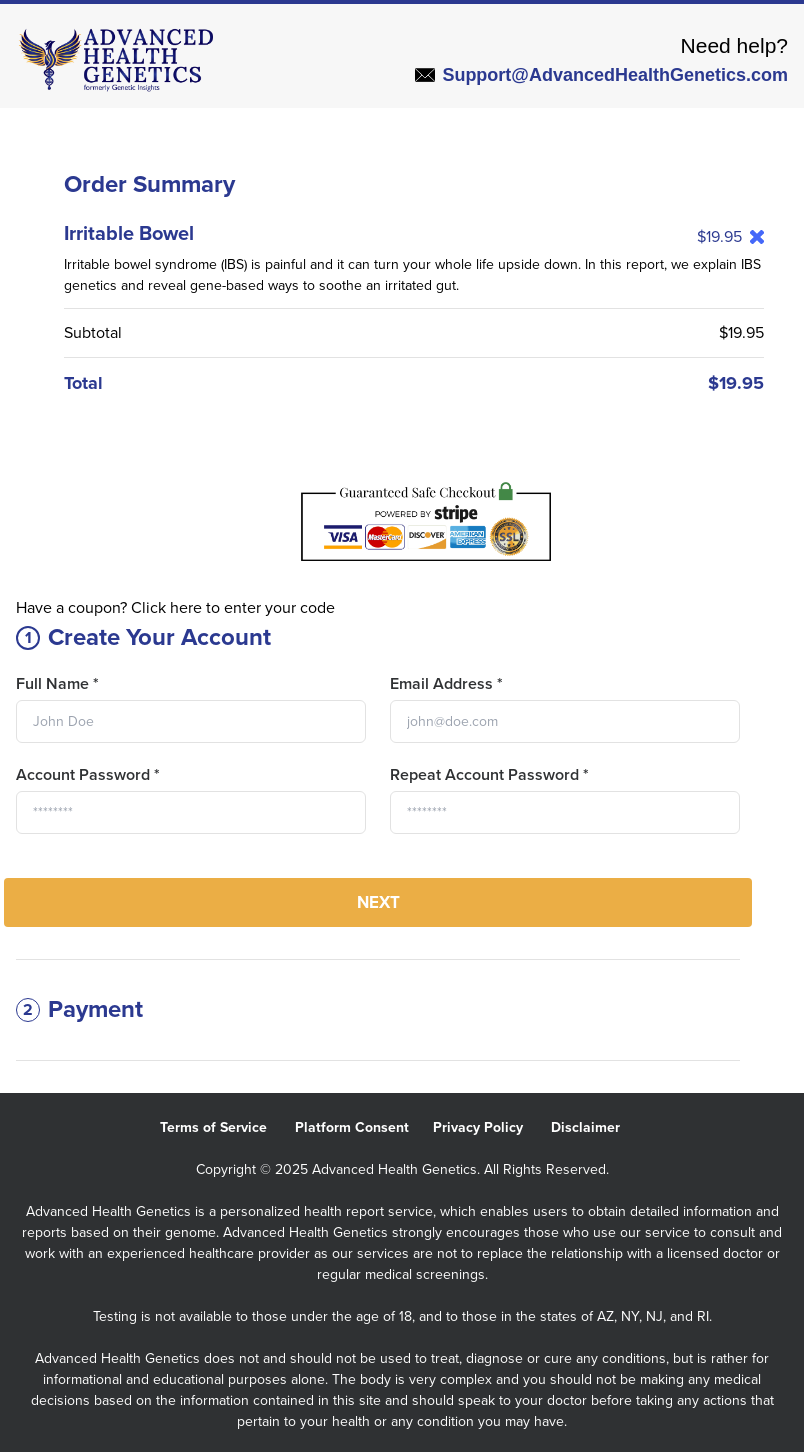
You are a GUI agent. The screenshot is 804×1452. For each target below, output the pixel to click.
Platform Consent (364, 1127)
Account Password (88, 775)
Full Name (57, 684)
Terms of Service (227, 1127)
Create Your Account (143, 637)
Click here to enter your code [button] (233, 608)
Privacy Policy (492, 1127)
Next (378, 902)
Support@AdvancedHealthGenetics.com (601, 75)
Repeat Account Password (489, 775)
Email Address (446, 684)
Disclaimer (597, 1127)
